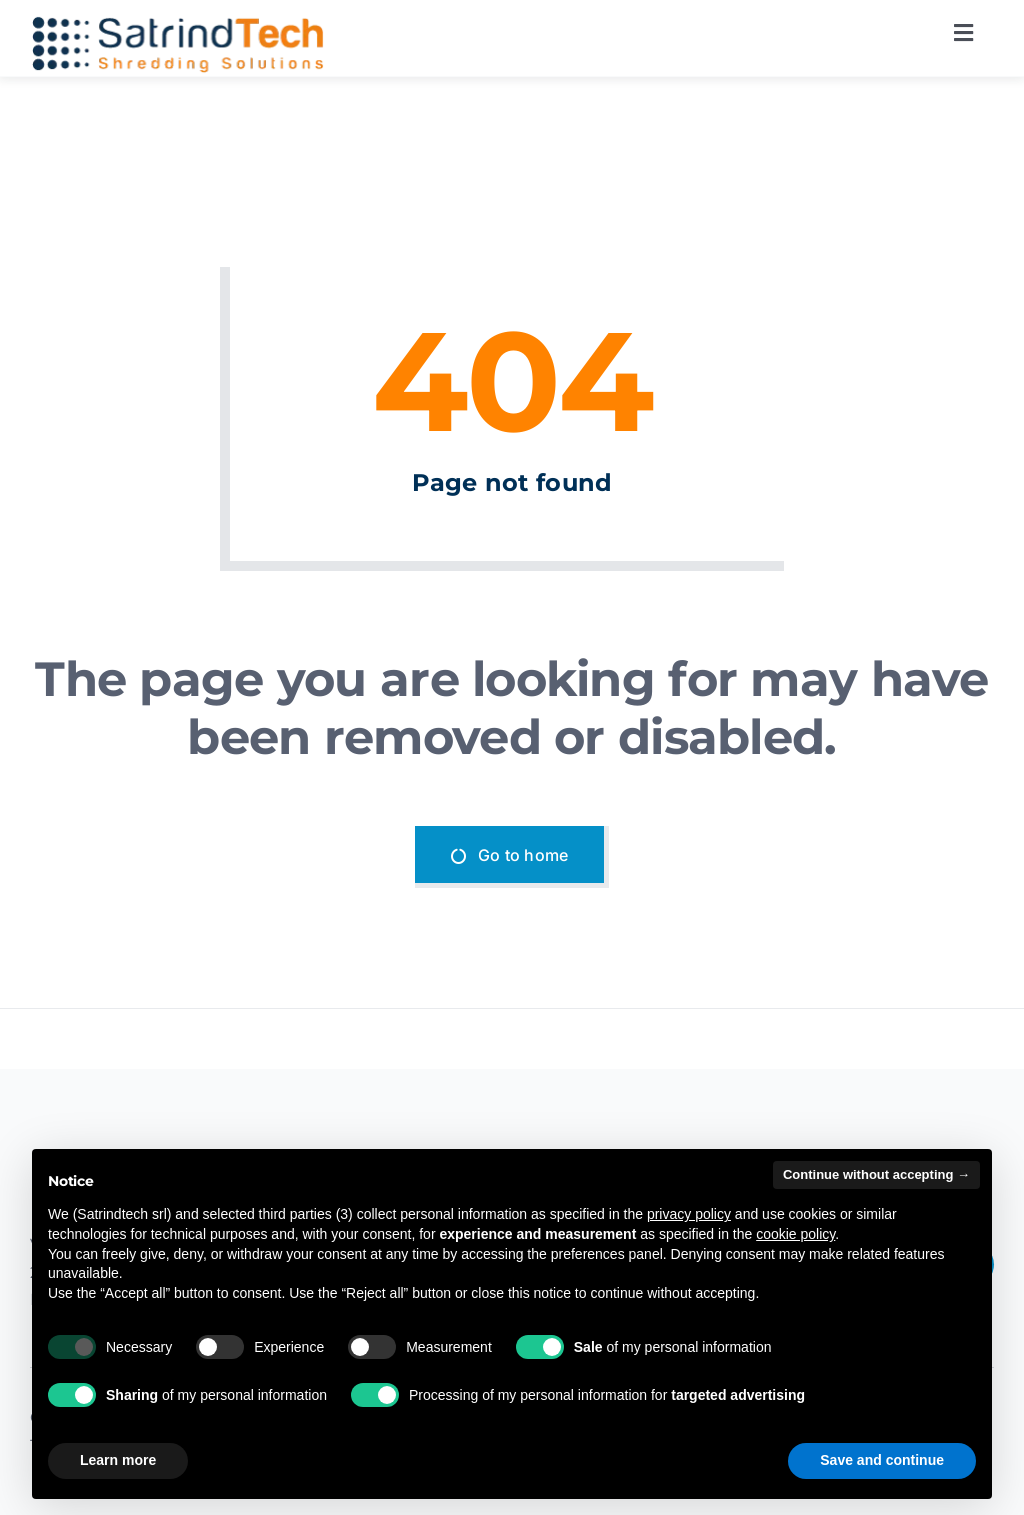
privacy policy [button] (689, 1214)
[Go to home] (512, 857)
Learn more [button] (118, 1460)
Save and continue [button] (882, 1460)
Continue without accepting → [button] (876, 1174)
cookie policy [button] (795, 1234)
